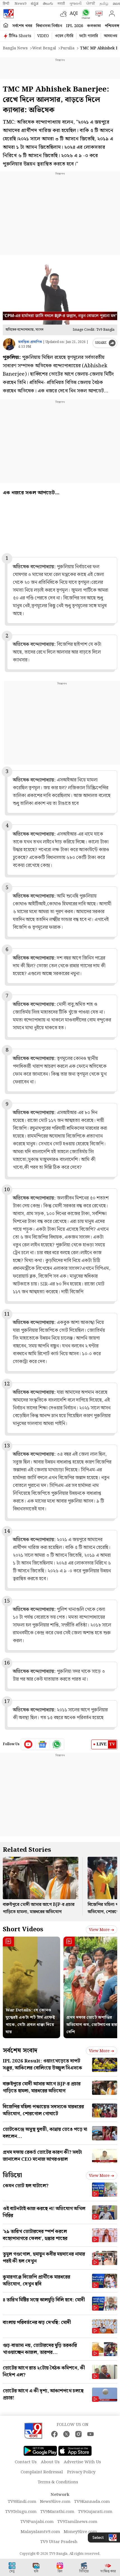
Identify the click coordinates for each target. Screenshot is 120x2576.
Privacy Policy (81, 2472)
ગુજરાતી (75, 3)
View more (101, 1930)
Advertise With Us (82, 2462)
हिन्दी (6, 3)
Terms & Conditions (58, 2482)
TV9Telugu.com (21, 2511)
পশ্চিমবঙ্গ (112, 26)
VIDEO (43, 36)
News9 (20, 3)
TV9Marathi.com (57, 2511)
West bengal (44, 48)
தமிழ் (104, 3)
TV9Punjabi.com (37, 2522)
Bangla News (15, 48)
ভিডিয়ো (12, 2175)
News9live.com (55, 2501)
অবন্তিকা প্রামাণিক (30, 342)
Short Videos (23, 1929)
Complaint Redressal (42, 2472)
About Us (50, 2462)
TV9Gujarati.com (95, 2511)
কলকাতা (94, 26)
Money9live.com (80, 2532)
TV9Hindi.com (22, 2501)
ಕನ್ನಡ (34, 3)
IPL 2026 (74, 26)
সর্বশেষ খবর (22, 26)
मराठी (61, 3)
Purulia (67, 48)
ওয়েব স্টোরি (64, 36)
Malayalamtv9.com (40, 2532)
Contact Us (26, 2462)
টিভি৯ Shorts (20, 36)
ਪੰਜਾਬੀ (90, 3)
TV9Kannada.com (92, 2501)
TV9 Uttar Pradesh (58, 2542)
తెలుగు (48, 3)
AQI (74, 13)
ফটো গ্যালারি (88, 36)
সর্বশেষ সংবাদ (20, 2050)
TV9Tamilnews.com (77, 2522)
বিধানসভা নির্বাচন (49, 26)
